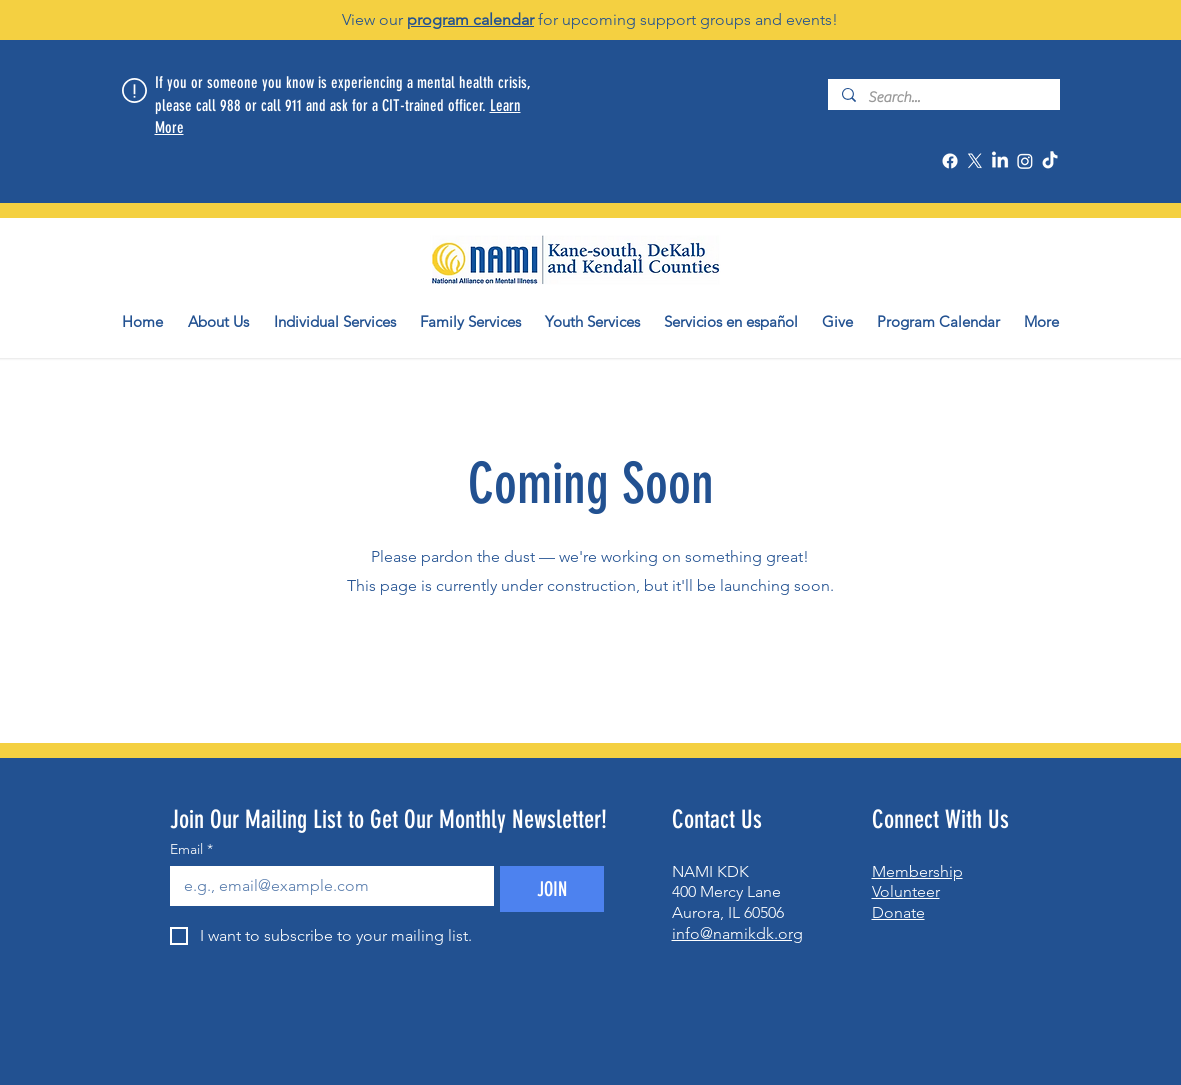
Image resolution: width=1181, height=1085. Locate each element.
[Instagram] (1025, 161)
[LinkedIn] (1000, 161)
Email (191, 849)
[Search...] (943, 97)
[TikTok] (1050, 161)
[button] (219, 322)
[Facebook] (950, 161)
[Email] (326, 886)
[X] (975, 161)
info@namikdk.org (737, 933)
